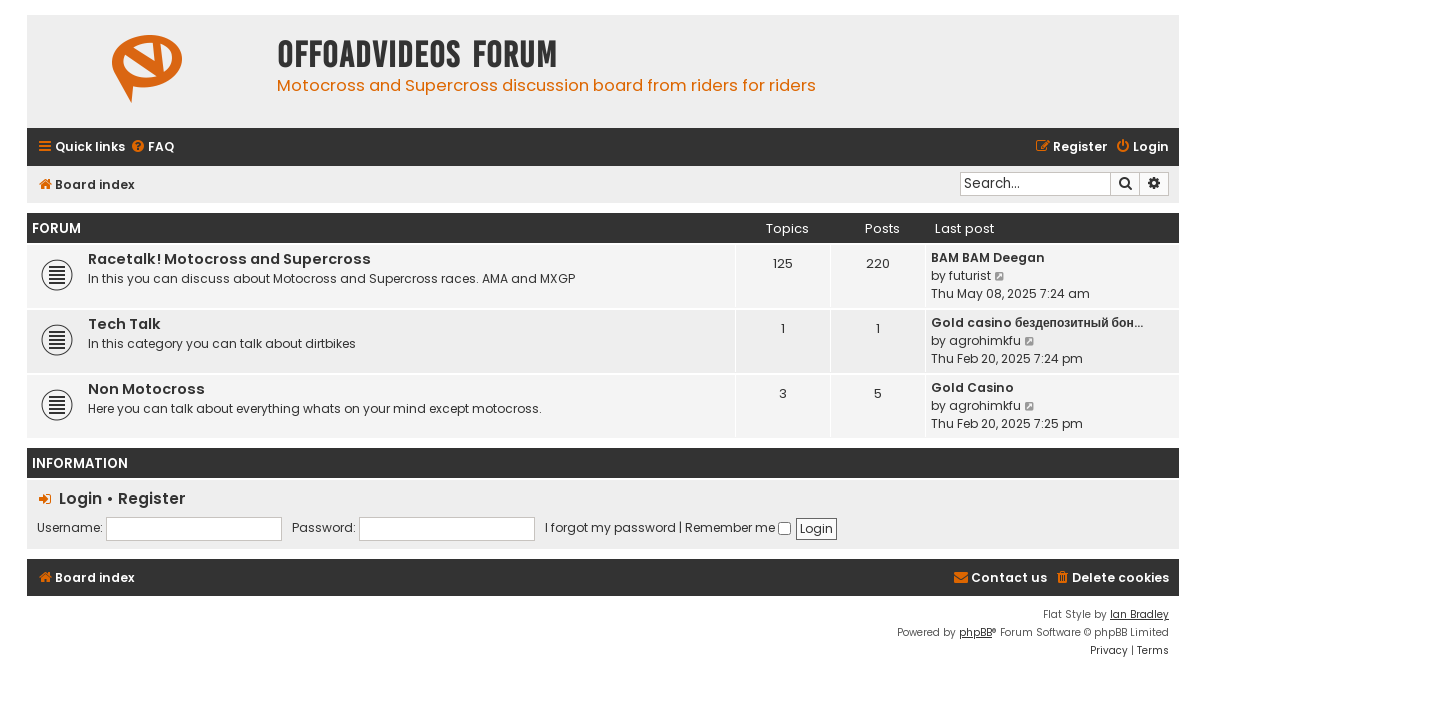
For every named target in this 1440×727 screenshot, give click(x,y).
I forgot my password (610, 527)
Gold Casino (972, 387)
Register (152, 498)
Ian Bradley (1139, 614)
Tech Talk (124, 324)
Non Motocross (146, 389)
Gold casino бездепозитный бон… (1037, 322)
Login (80, 498)
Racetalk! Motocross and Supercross (229, 259)
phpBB (975, 632)
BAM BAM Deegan (988, 257)
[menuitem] (152, 147)
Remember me (738, 527)
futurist (970, 275)
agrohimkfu (985, 340)
